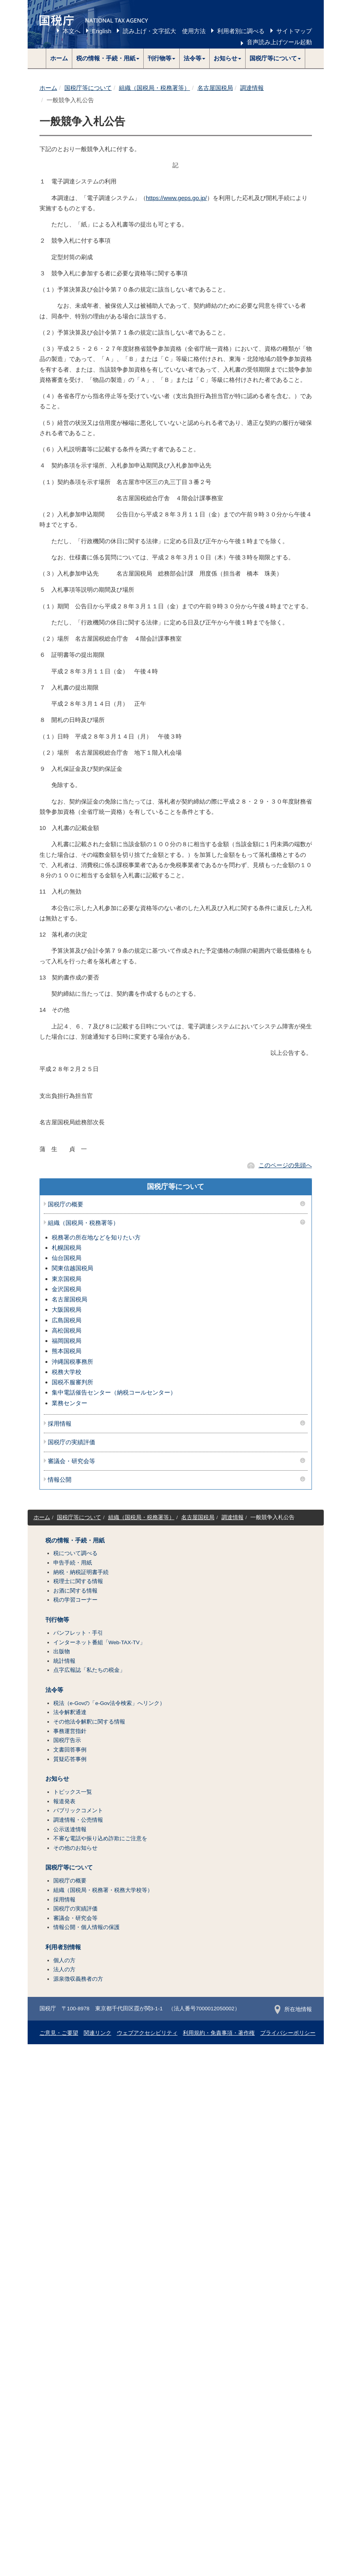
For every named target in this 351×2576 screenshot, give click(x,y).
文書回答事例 (69, 1750)
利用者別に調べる (241, 31)
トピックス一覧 (72, 1792)
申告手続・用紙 (72, 1563)
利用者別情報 (63, 1947)
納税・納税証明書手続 (81, 1572)
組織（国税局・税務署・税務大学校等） (103, 1890)
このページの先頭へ (285, 1165)
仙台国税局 (66, 1257)
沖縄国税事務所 (72, 1361)
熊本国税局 (66, 1351)
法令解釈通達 (69, 1712)
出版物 (61, 1651)
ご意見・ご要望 (58, 2033)
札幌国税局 (66, 1247)
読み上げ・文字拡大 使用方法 (164, 31)
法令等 (54, 1690)
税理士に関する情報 (78, 1581)
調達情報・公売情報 (78, 1820)
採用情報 (59, 1424)
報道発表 (64, 1801)
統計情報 (64, 1661)
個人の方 (64, 1960)
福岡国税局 (66, 1340)
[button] (108, 58)
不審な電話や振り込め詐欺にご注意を (100, 1838)
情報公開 (59, 1480)
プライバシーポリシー (287, 2033)
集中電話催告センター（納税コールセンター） (114, 1392)
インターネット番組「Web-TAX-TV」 (99, 1642)
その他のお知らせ (75, 1848)
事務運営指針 (69, 1731)
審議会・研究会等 (71, 1461)
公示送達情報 (69, 1829)
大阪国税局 (66, 1309)
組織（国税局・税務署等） (154, 87)
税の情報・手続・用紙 (75, 1540)
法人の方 (64, 1969)
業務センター (69, 1403)
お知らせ (57, 1779)
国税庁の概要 (65, 1204)
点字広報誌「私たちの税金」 (89, 1670)
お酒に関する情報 (75, 1591)
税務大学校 (66, 1371)
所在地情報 (293, 2009)
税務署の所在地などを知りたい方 (96, 1237)
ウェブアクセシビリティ (147, 2033)
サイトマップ (294, 31)
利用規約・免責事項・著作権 (219, 2033)
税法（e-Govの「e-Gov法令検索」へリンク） (109, 1703)
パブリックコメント (78, 1810)
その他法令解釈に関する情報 (89, 1722)
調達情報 (252, 87)
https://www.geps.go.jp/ (176, 197)
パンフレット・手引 (78, 1633)
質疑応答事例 (69, 1759)
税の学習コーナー (75, 1600)
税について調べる (75, 1553)
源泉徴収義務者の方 (78, 1979)
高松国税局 (66, 1330)
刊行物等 (57, 1620)
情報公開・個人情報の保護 (86, 1927)
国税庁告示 (67, 1740)
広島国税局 (66, 1320)
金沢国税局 (66, 1289)
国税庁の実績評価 (71, 1442)
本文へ (72, 31)
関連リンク (97, 2033)
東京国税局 (66, 1278)
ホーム (59, 58)
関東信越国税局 (72, 1268)
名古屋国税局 (215, 87)
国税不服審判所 (72, 1382)
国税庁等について (88, 87)
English (101, 31)
